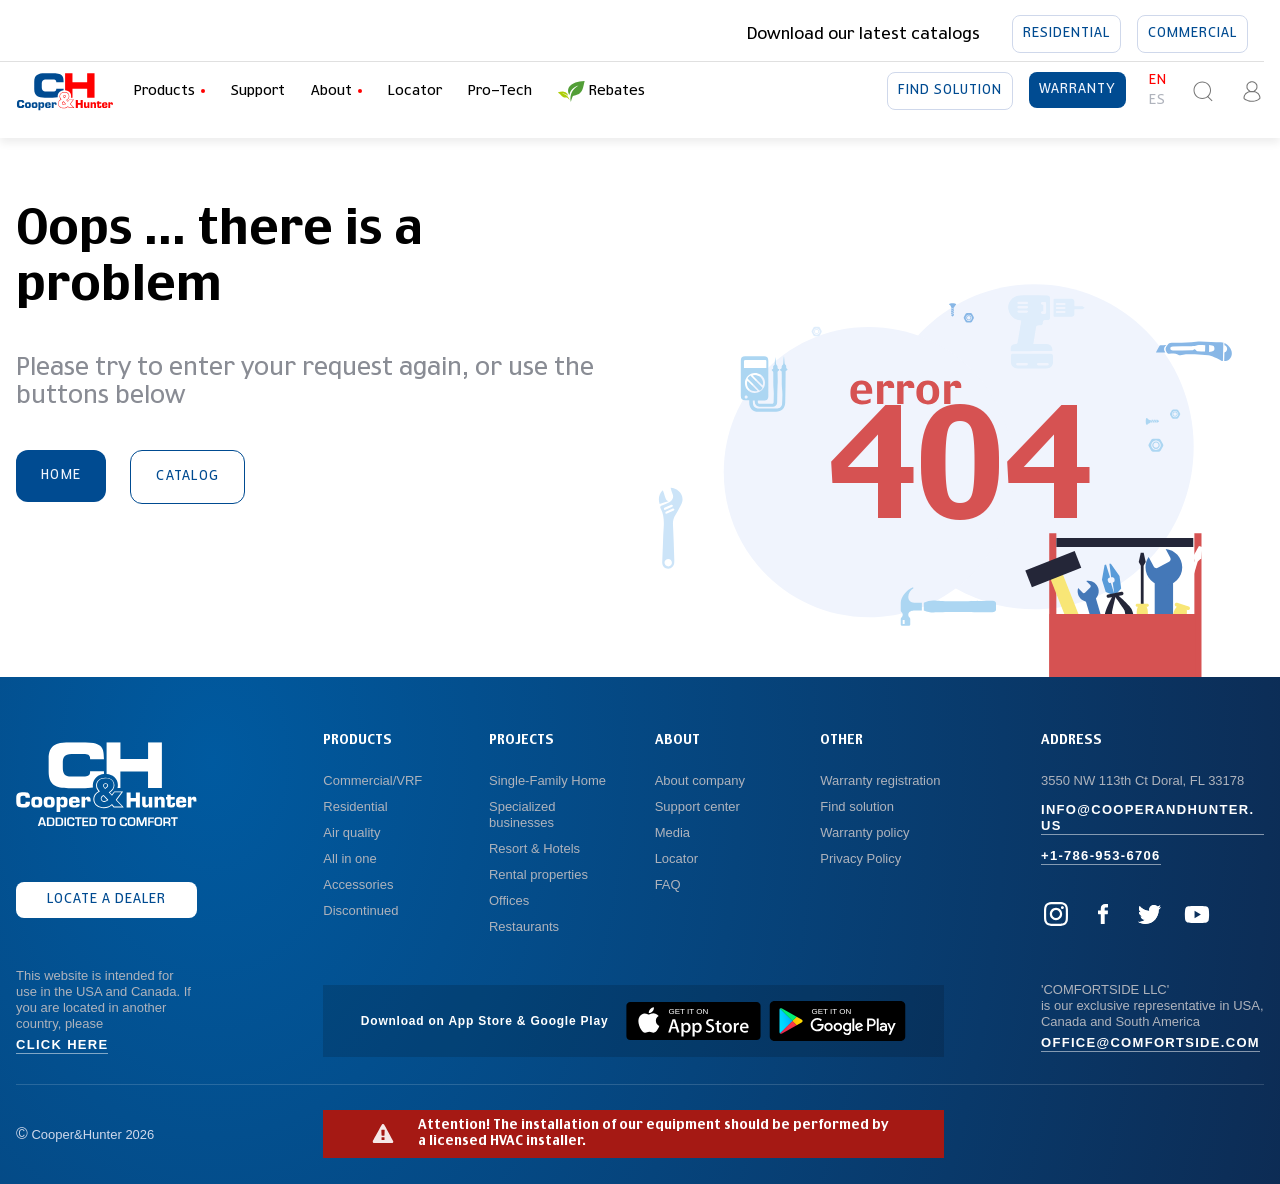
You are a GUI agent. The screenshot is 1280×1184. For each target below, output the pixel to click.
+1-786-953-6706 (1101, 855)
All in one (349, 858)
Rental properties (538, 874)
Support (258, 91)
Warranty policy (864, 832)
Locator (415, 91)
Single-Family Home (547, 780)
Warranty (1077, 89)
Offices (509, 900)
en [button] (1158, 80)
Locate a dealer (106, 899)
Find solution (950, 90)
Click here (62, 1044)
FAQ (668, 884)
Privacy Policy (860, 858)
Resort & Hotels (534, 848)
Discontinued (360, 910)
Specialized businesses (524, 814)
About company (700, 780)
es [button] (1157, 100)
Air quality (351, 832)
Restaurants (524, 926)
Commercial (1192, 33)
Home (61, 475)
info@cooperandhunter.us (1147, 817)
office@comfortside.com (1150, 1042)
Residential (1066, 33)
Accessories (358, 884)
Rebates (601, 91)
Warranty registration (882, 780)
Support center (697, 806)
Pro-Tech (500, 91)
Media (674, 832)
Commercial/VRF (372, 780)
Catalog (187, 476)
